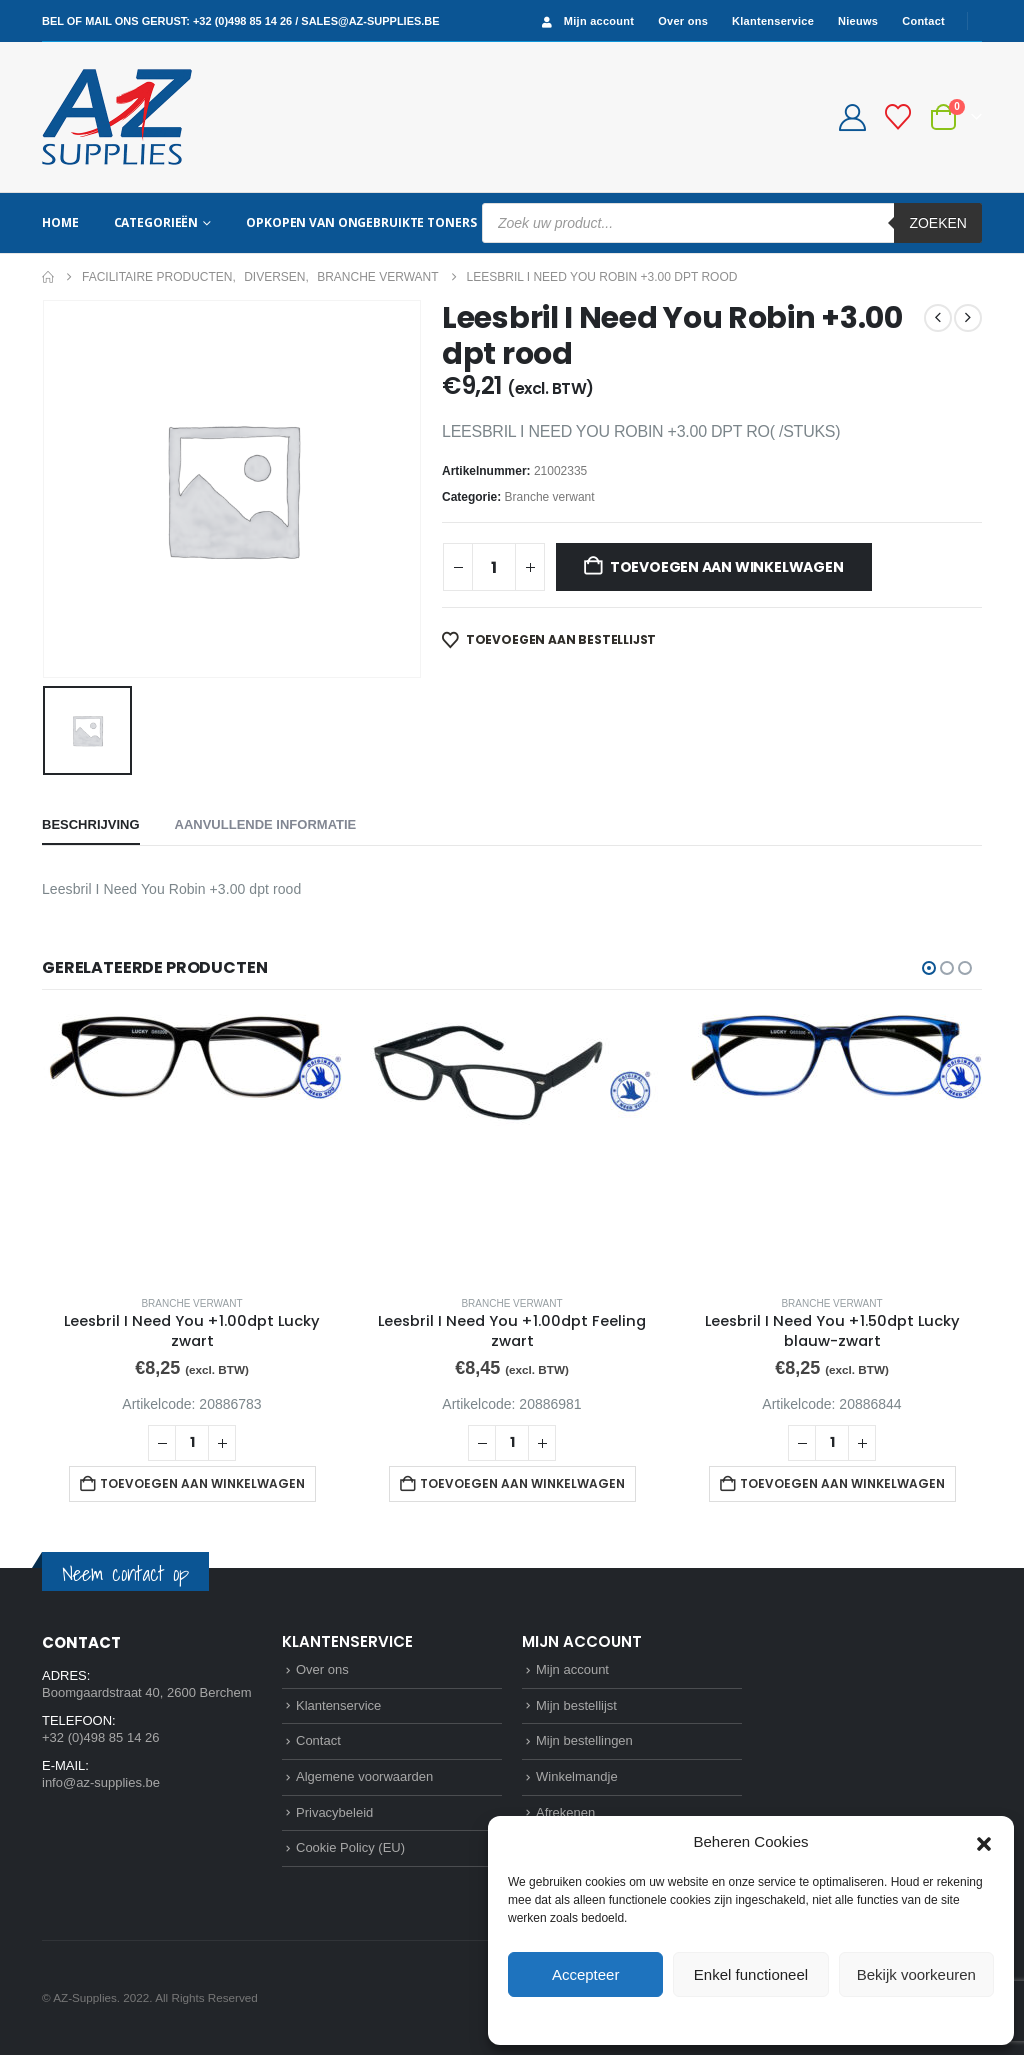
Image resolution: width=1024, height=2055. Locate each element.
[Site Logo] (117, 117)
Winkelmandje (577, 1776)
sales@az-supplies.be (370, 21)
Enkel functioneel (751, 1974)
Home (60, 222)
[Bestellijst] (898, 117)
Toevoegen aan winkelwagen (727, 567)
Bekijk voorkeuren (916, 1974)
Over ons (683, 21)
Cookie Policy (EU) (350, 1847)
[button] (984, 1842)
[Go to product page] (192, 1146)
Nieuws (858, 21)
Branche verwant (550, 497)
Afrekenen (565, 1812)
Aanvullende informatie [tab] (266, 824)
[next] (968, 318)
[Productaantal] (494, 567)
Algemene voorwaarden (364, 1776)
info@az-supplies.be (101, 1782)
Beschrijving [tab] (91, 824)
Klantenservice (773, 21)
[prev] (938, 318)
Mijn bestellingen (584, 1740)
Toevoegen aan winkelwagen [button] (202, 1483)
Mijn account (586, 21)
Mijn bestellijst (576, 1705)
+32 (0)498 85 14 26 (242, 21)
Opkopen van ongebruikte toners (361, 222)
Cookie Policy (705, 2019)
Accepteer (586, 1974)
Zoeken (938, 223)
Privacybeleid (787, 2019)
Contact (923, 21)
